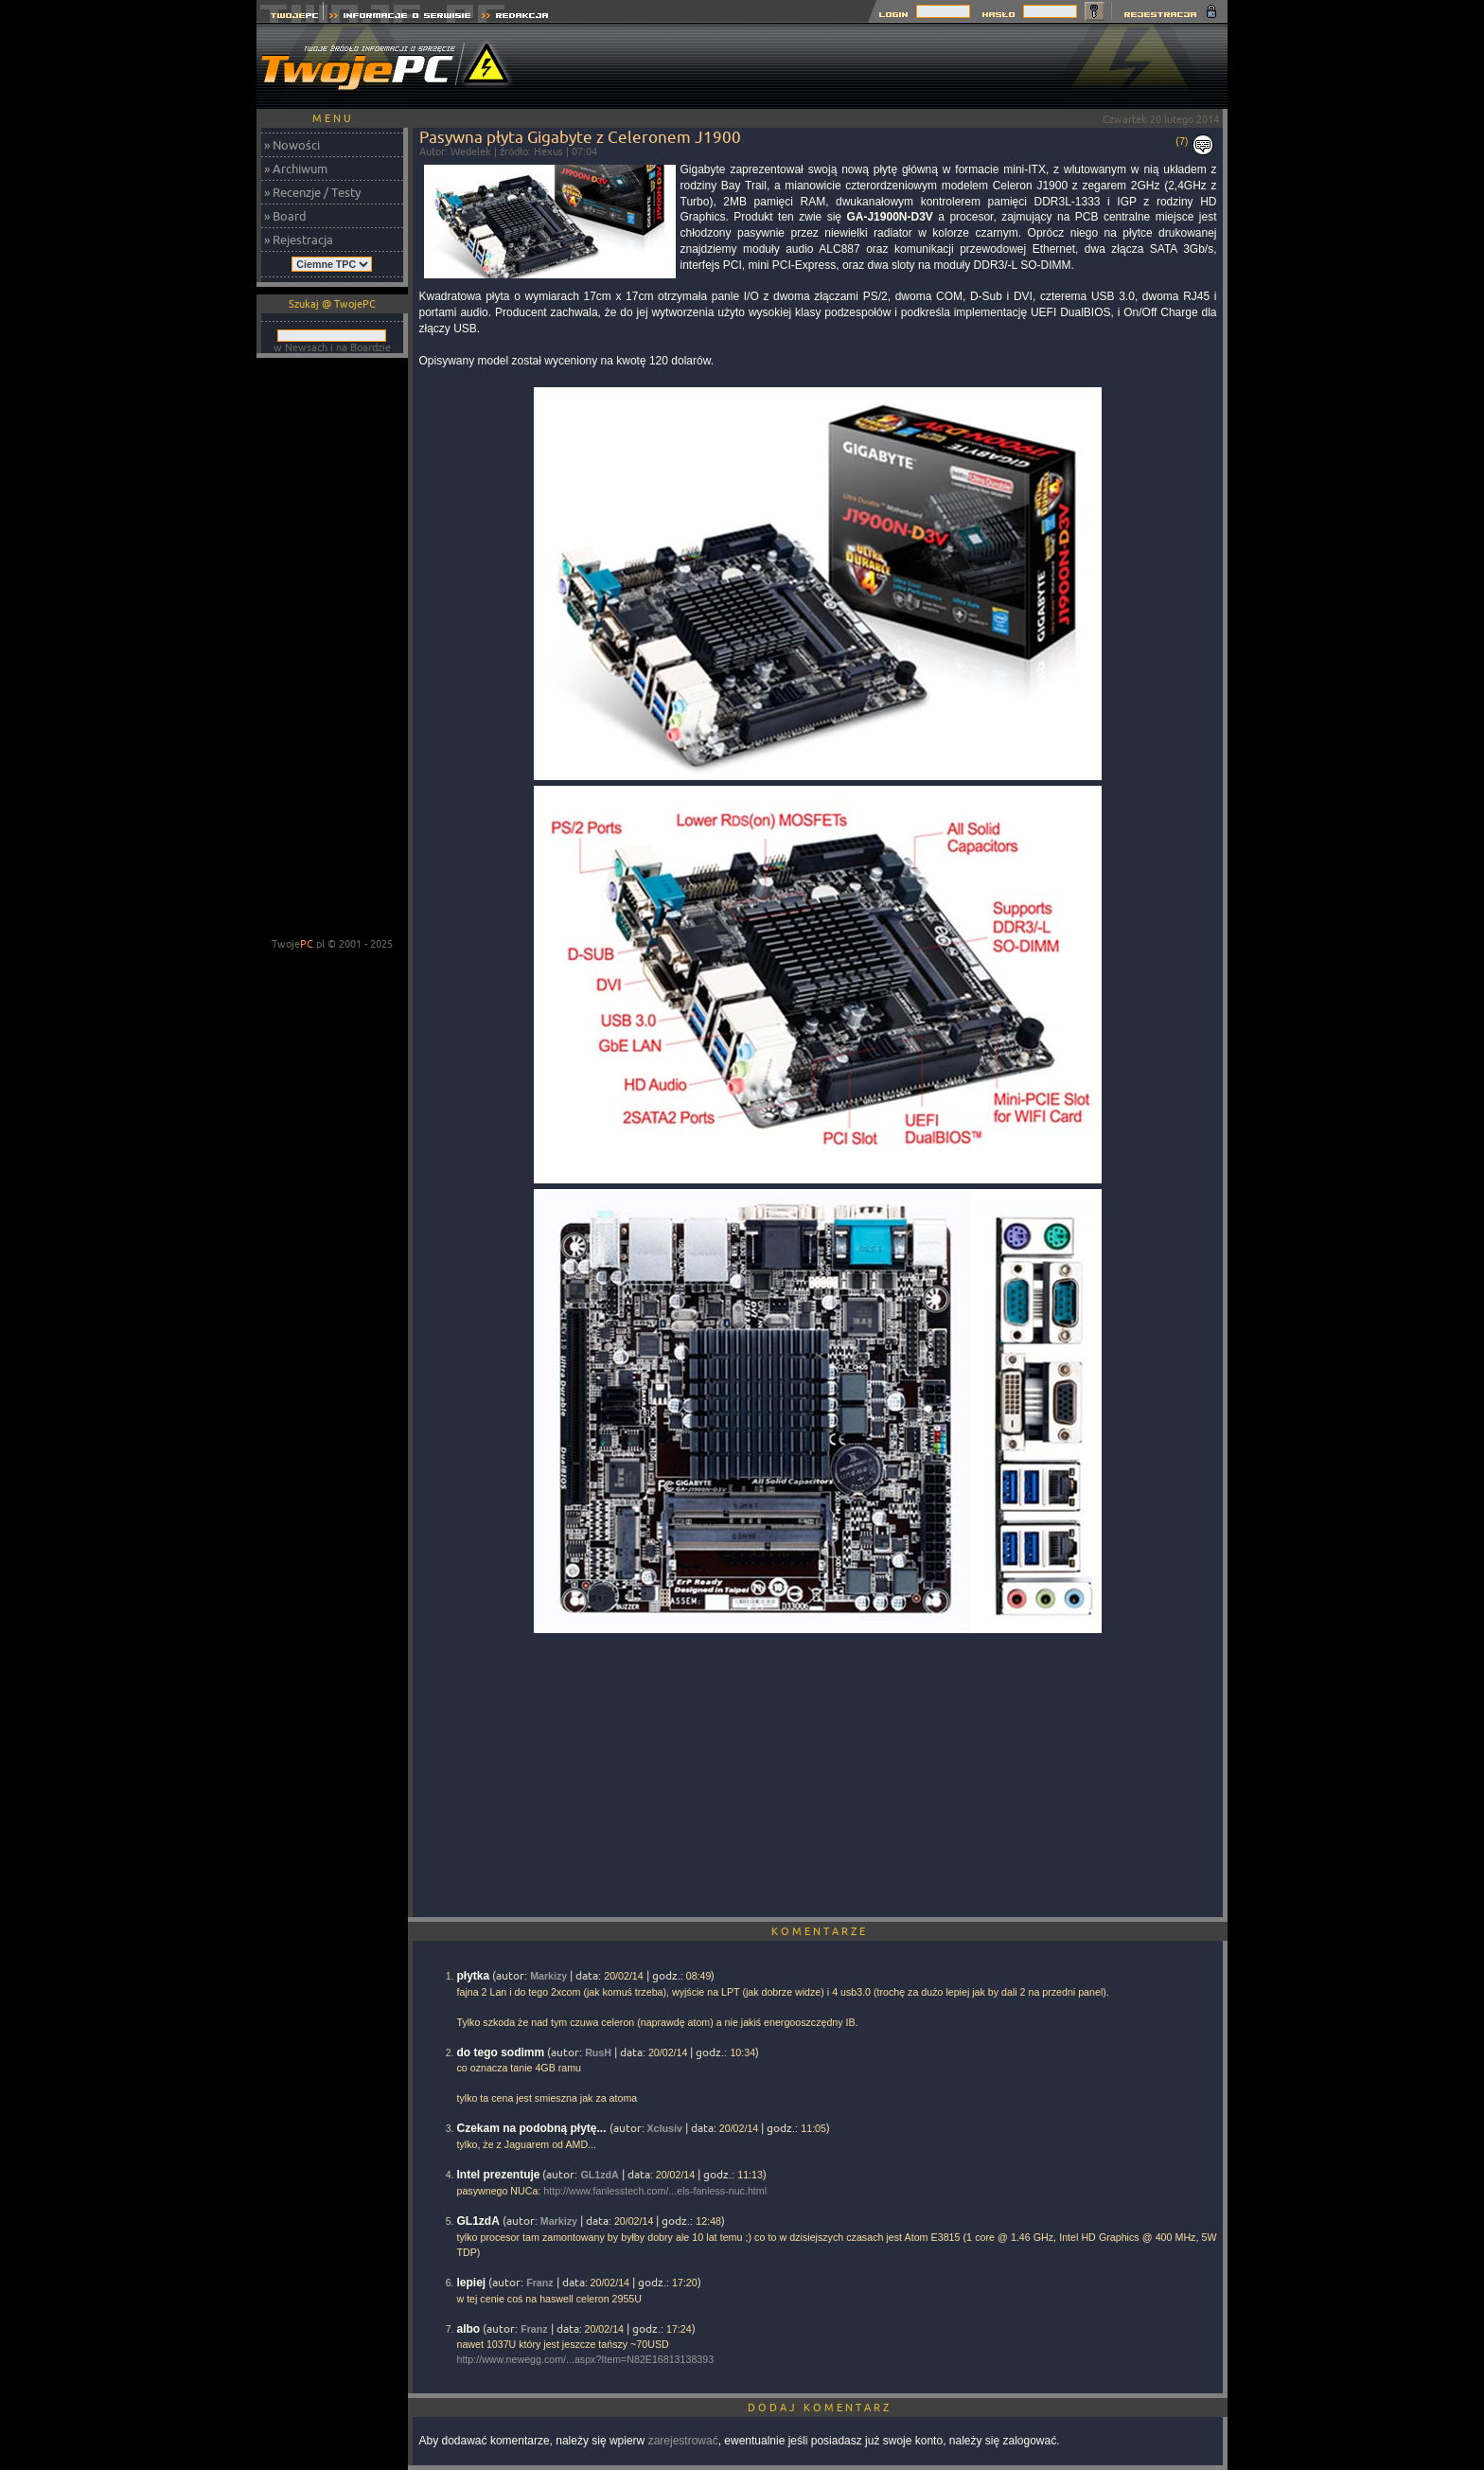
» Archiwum (295, 168)
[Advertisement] (883, 66)
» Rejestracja (298, 239)
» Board (285, 215)
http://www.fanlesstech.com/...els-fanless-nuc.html (655, 2190)
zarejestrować (683, 2440)
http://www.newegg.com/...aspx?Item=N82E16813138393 (586, 2359)
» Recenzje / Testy (312, 192)
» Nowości (292, 144)
